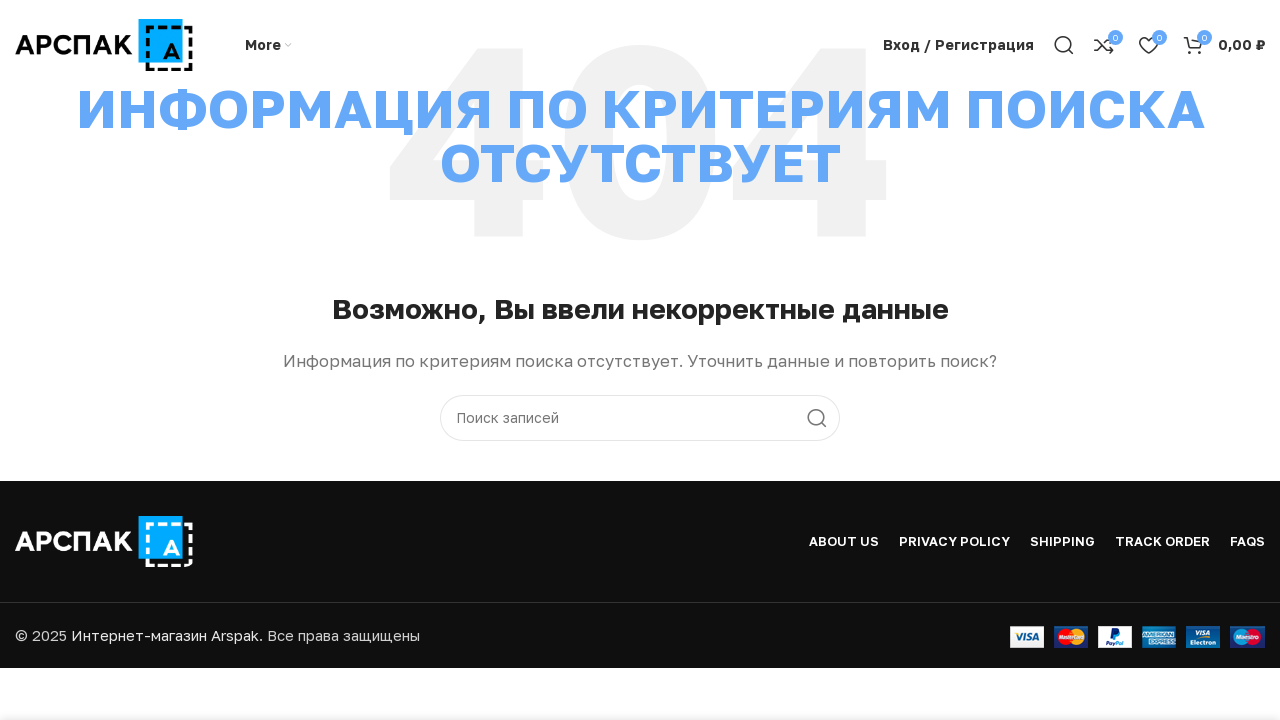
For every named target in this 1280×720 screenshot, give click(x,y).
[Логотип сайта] (105, 43)
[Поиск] (1064, 45)
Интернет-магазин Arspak (165, 635)
